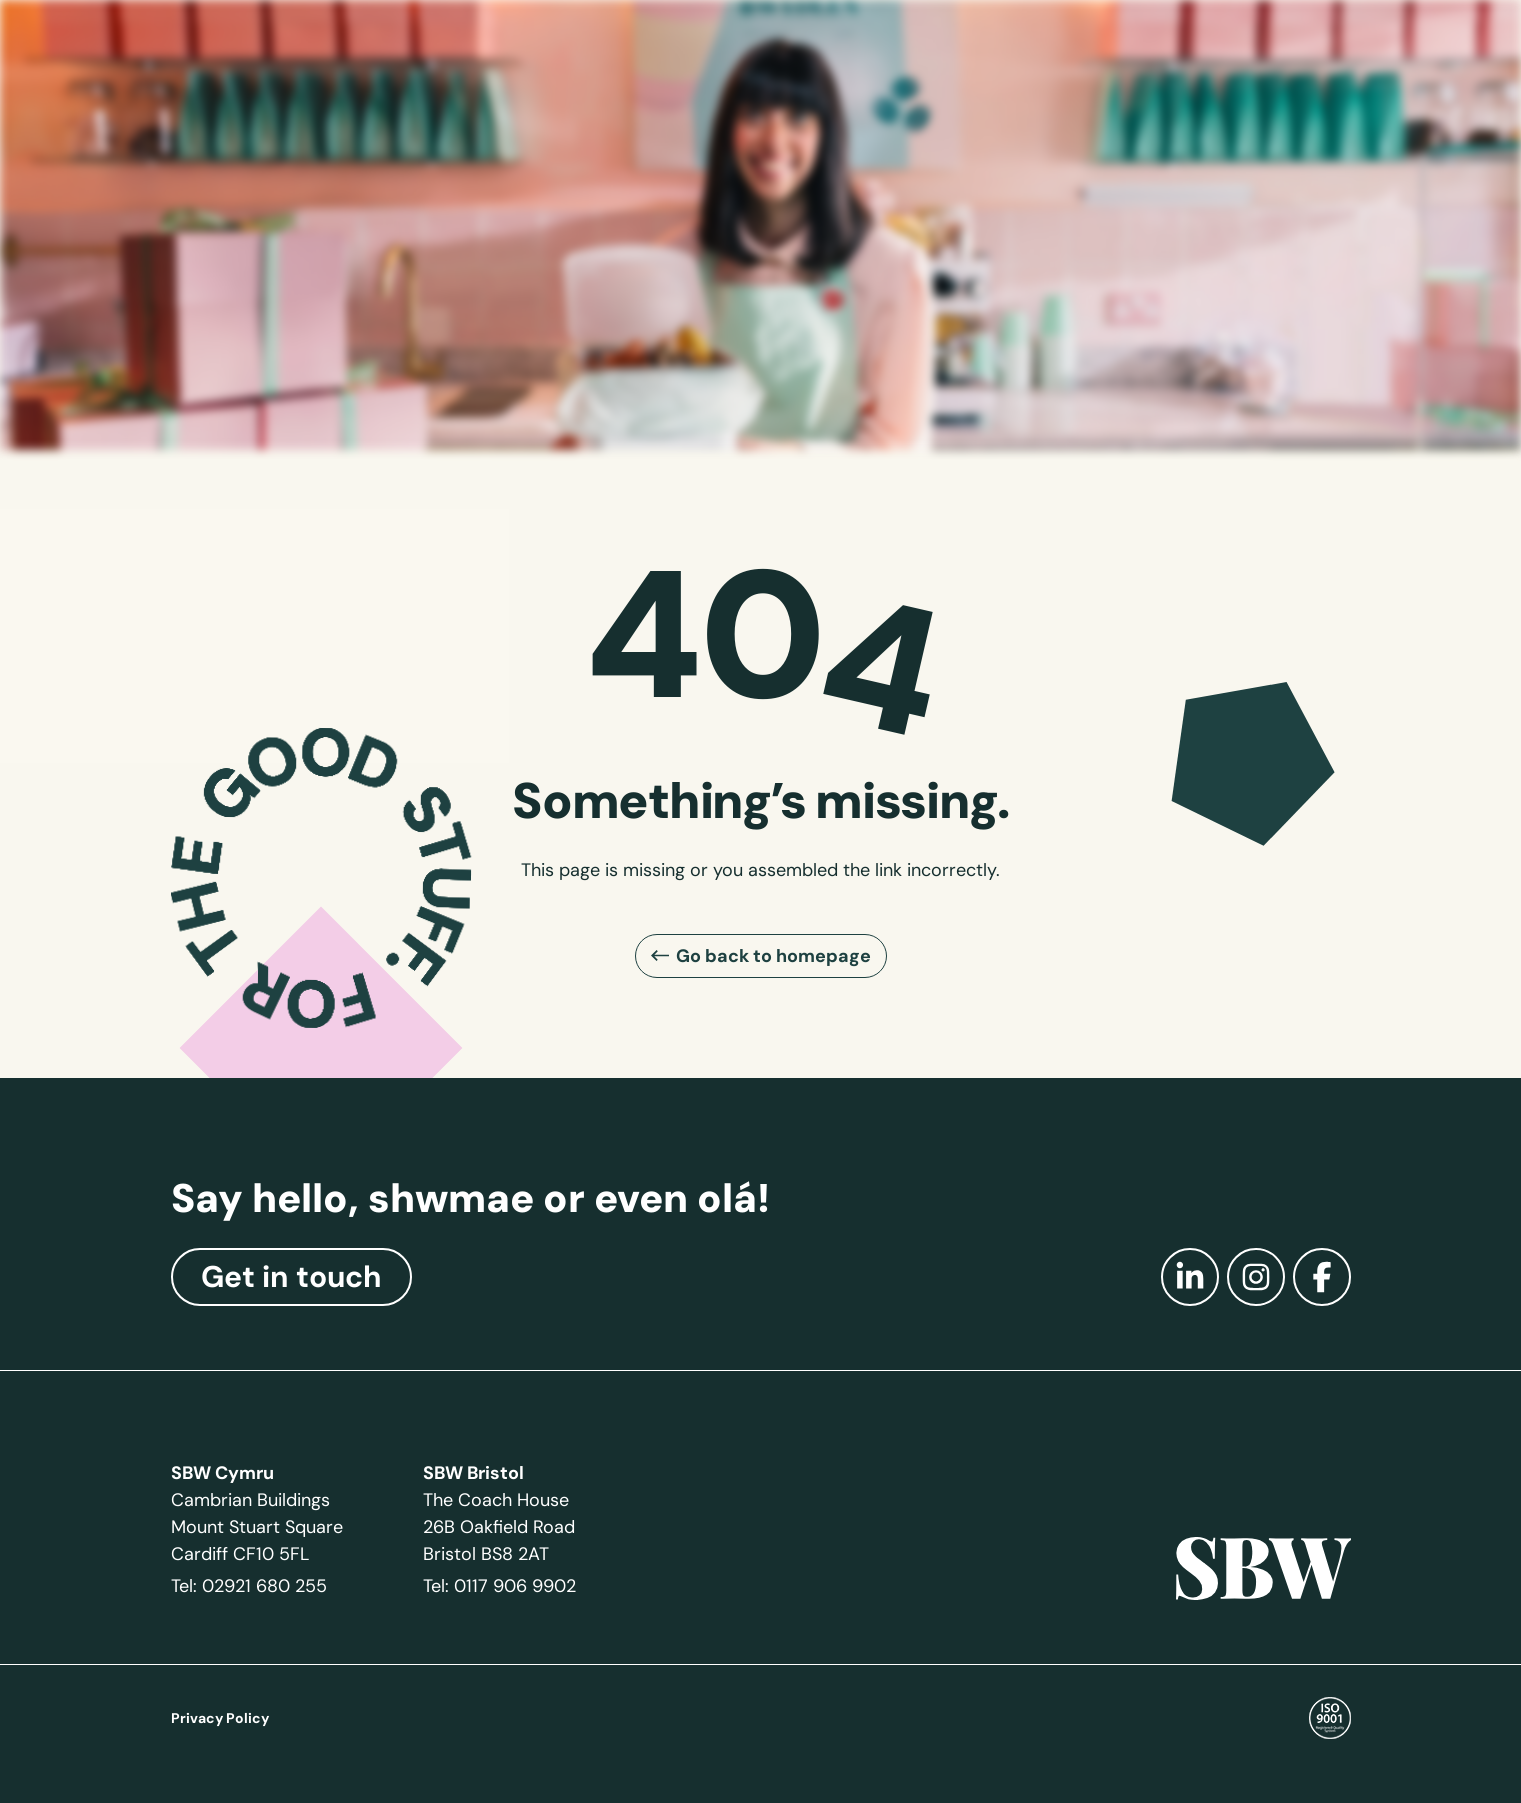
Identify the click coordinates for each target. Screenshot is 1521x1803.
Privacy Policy (220, 1718)
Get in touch (291, 1276)
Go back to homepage (773, 955)
